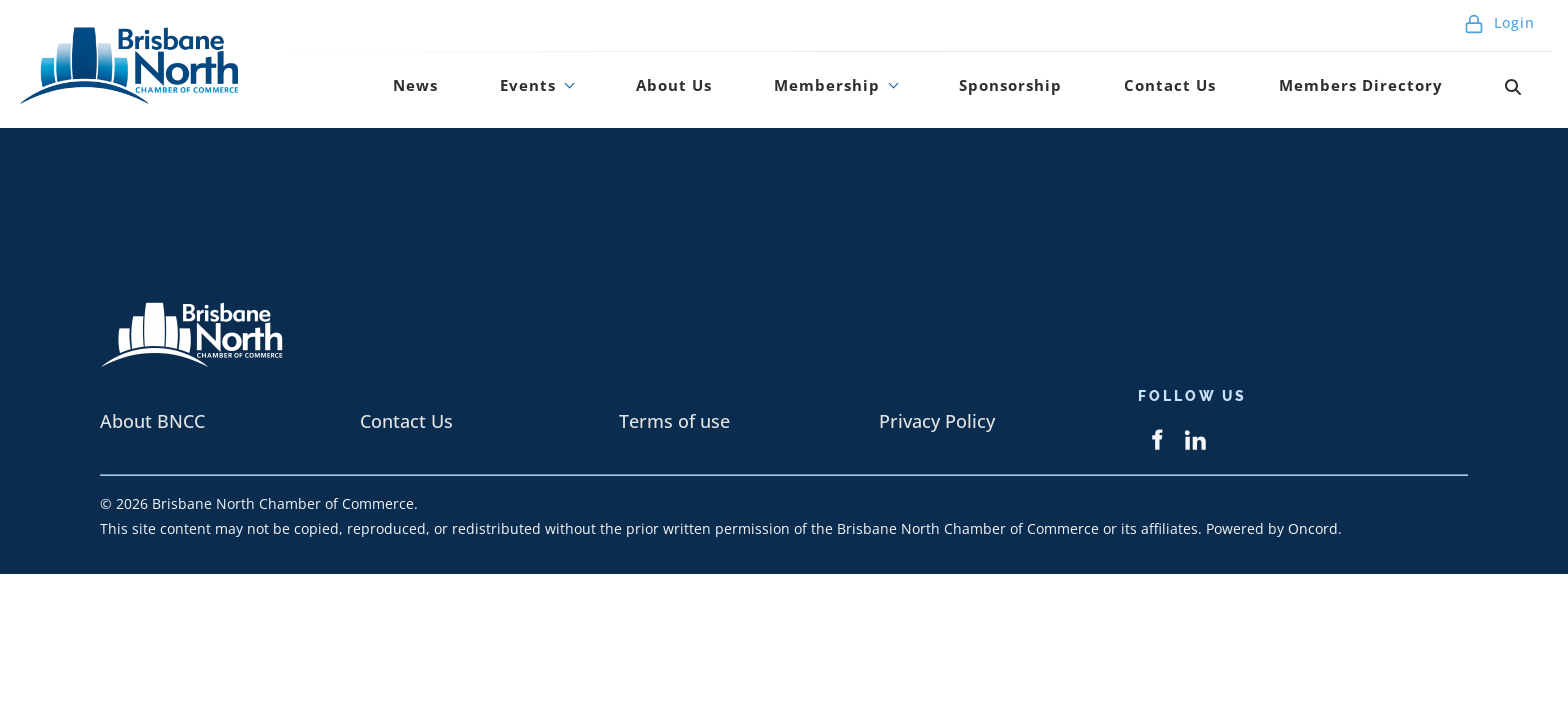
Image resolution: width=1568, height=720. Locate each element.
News (580, 93)
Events (666, 93)
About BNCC (152, 421)
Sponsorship (1085, 93)
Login (1499, 29)
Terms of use (674, 421)
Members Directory (1401, 93)
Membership (920, 93)
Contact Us (1226, 93)
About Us (787, 93)
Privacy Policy (937, 421)
